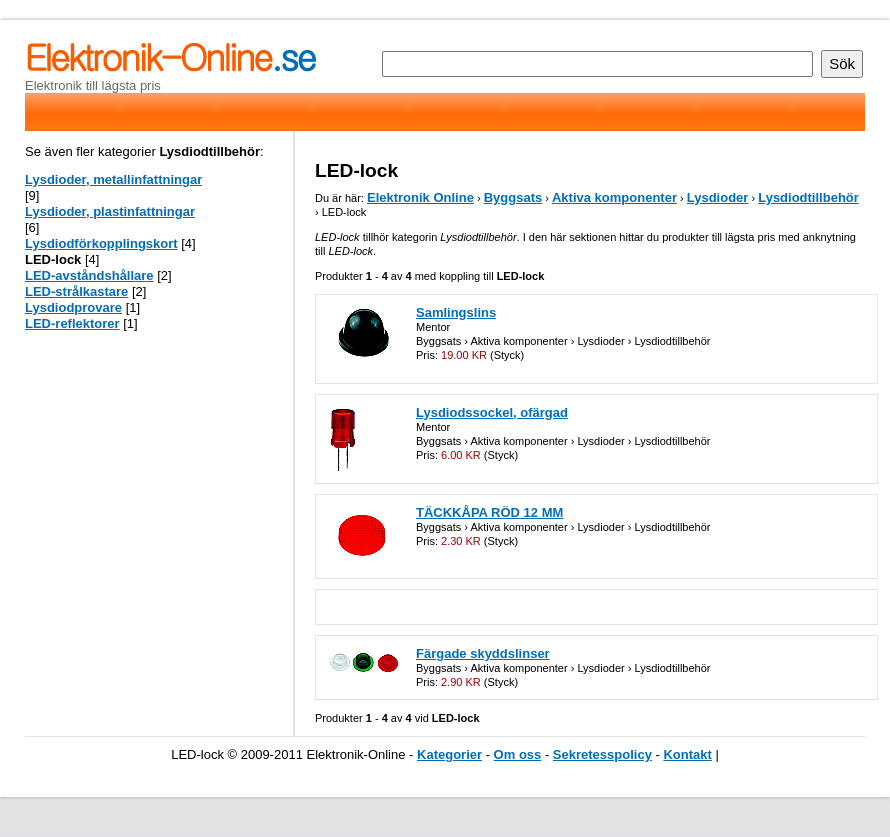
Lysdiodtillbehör (808, 197)
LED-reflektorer (72, 323)
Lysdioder (718, 197)
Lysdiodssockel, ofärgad (492, 412)
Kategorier (449, 754)
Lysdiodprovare (73, 307)
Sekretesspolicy (602, 754)
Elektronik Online (420, 197)
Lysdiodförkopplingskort (101, 243)
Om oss (518, 754)
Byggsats (513, 197)
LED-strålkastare (76, 291)
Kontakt (687, 754)
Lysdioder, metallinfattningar (113, 179)
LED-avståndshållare (89, 275)
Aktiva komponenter (614, 197)
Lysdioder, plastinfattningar (110, 211)
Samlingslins (456, 312)
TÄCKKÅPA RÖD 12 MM (489, 512)
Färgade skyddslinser (483, 653)
